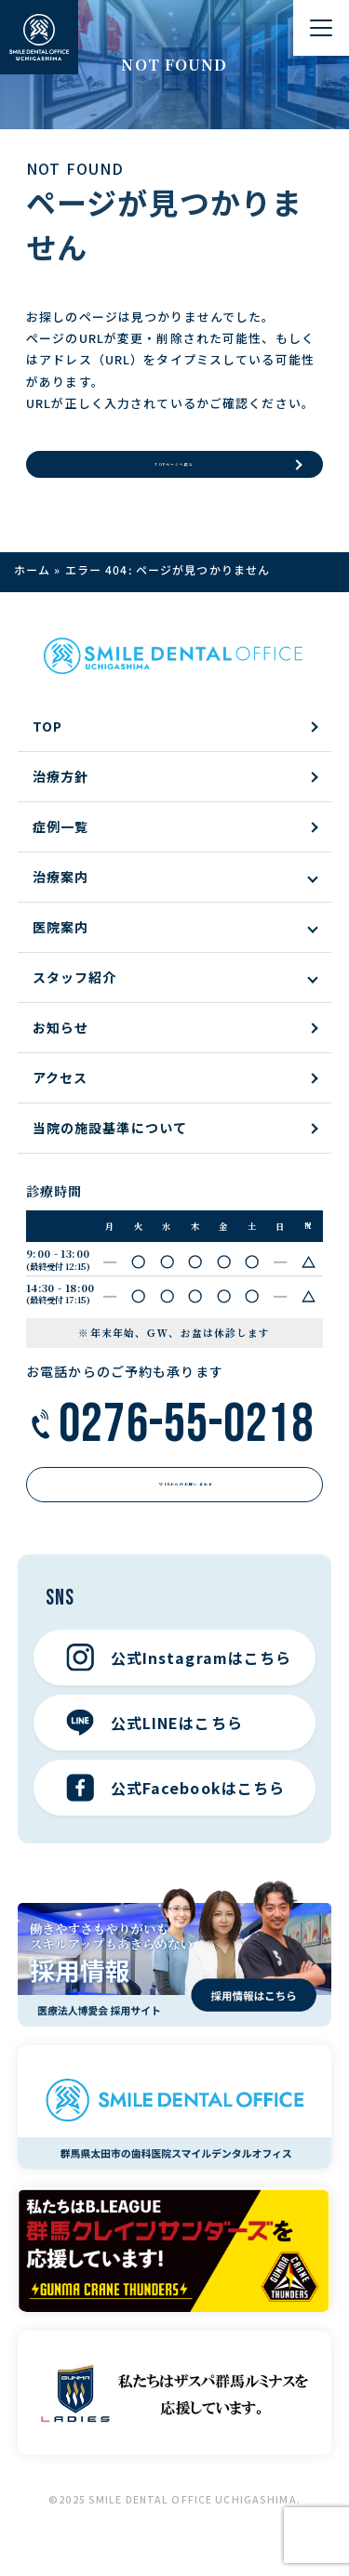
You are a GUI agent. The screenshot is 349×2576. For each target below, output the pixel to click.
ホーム (32, 585)
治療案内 (60, 892)
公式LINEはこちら (154, 1754)
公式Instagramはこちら (179, 1689)
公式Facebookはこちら (176, 1819)
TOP (47, 742)
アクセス (60, 1093)
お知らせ (60, 1043)
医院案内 (60, 942)
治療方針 (60, 792)
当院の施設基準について (110, 1143)
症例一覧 (60, 842)
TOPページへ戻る (174, 472)
